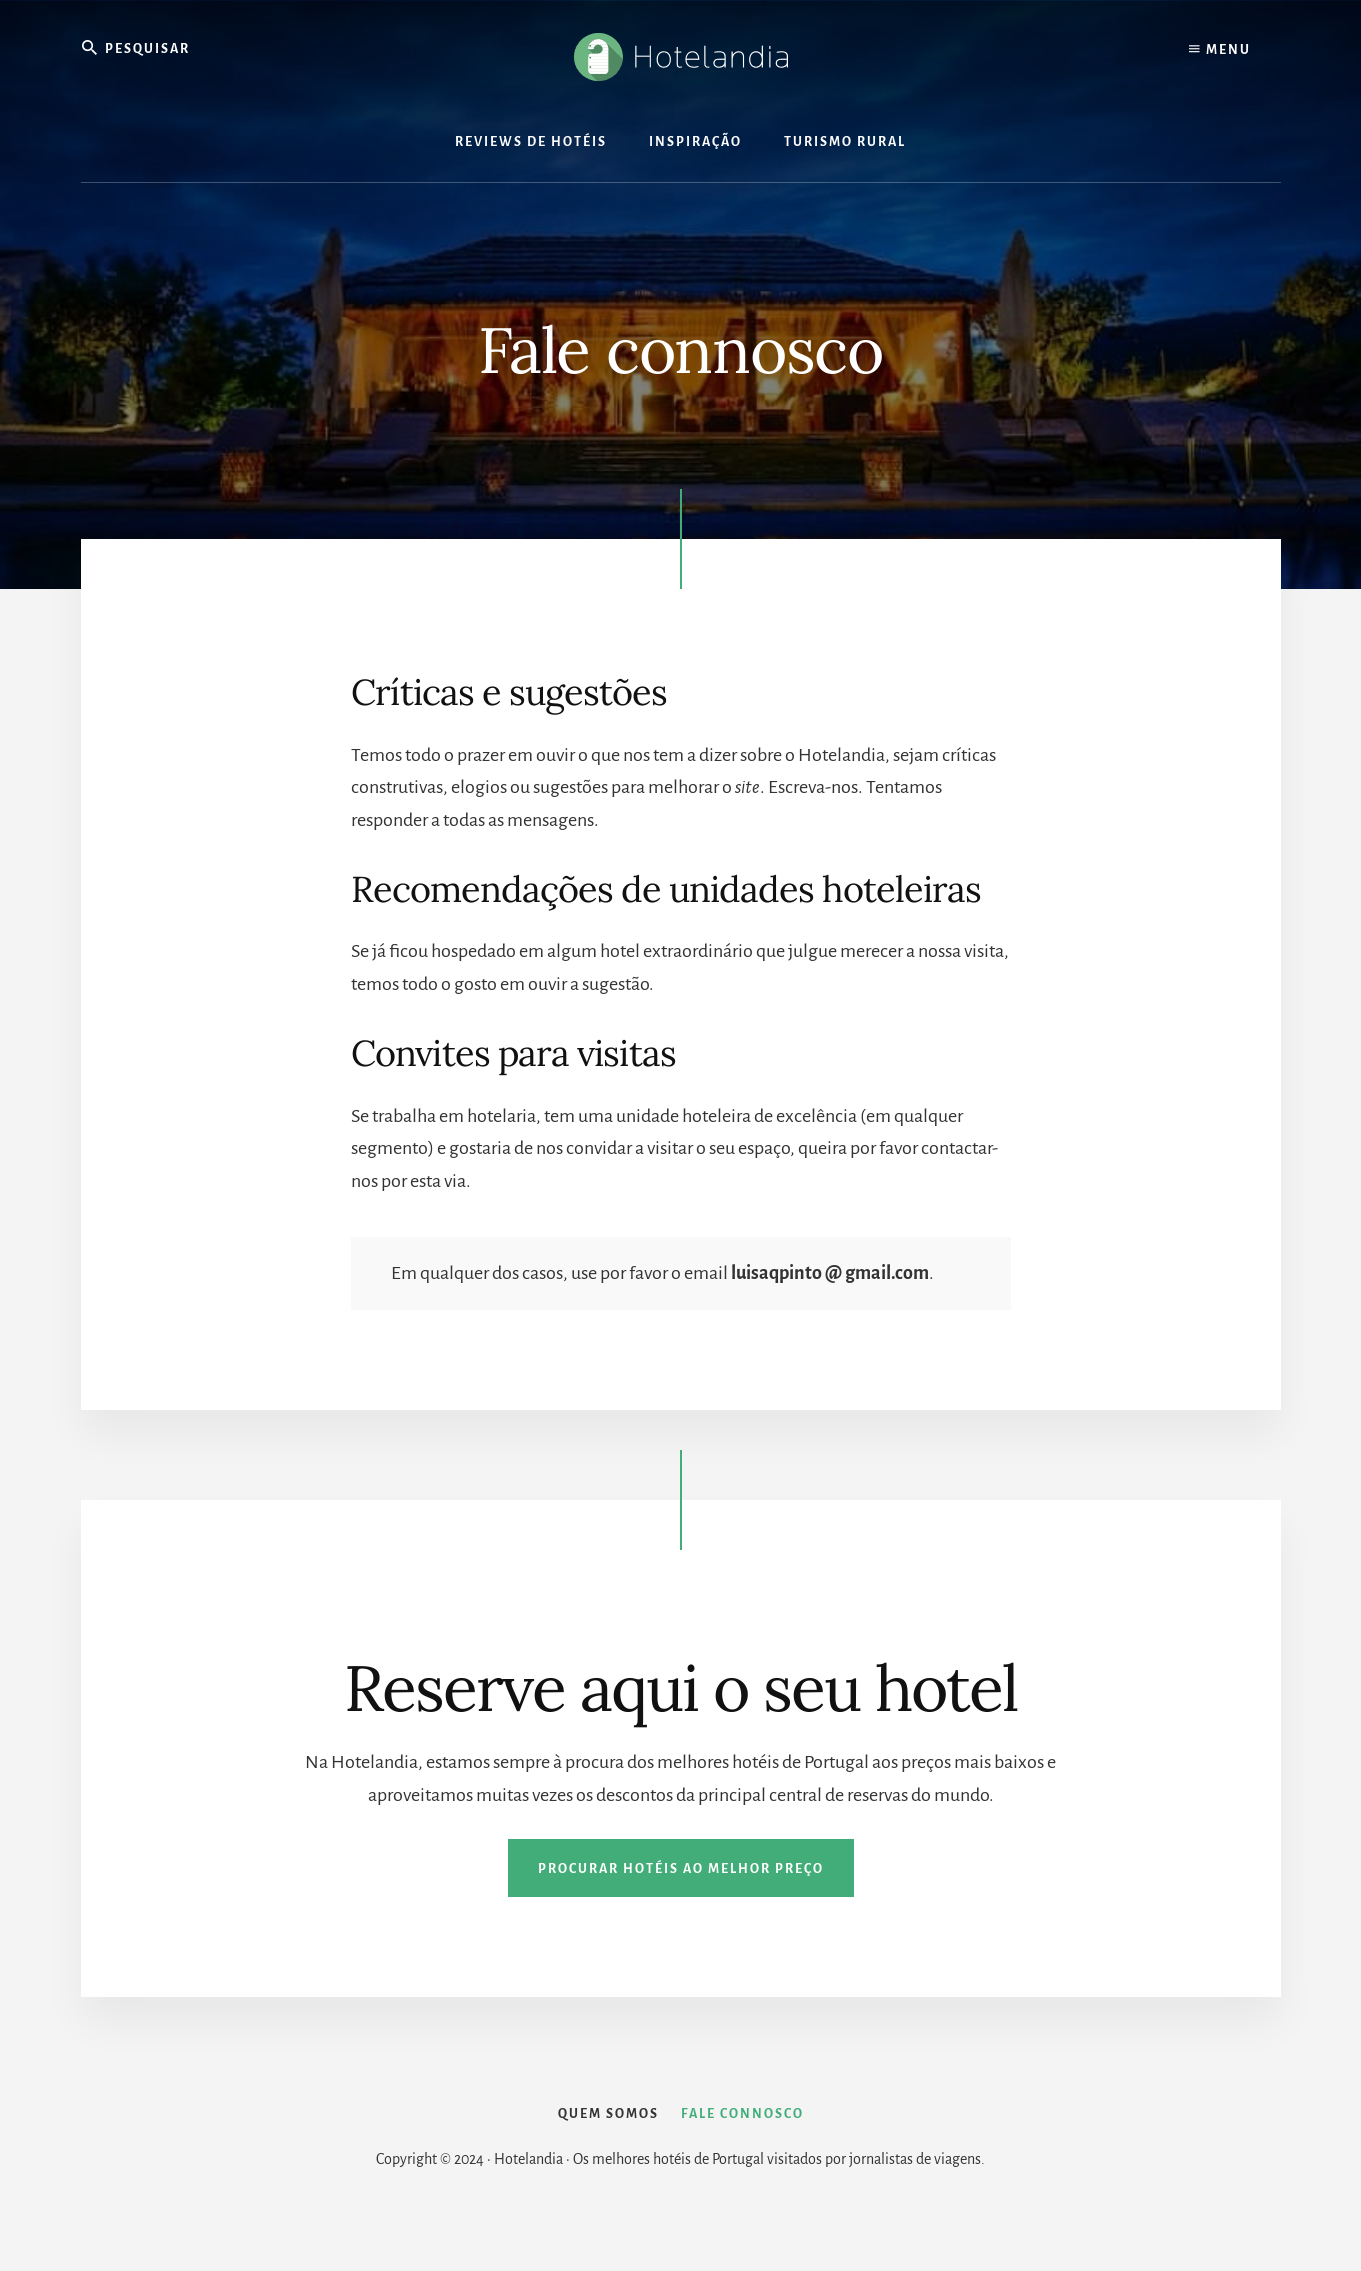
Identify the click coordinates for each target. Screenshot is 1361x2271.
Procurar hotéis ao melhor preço (681, 1870)
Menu (1220, 50)
